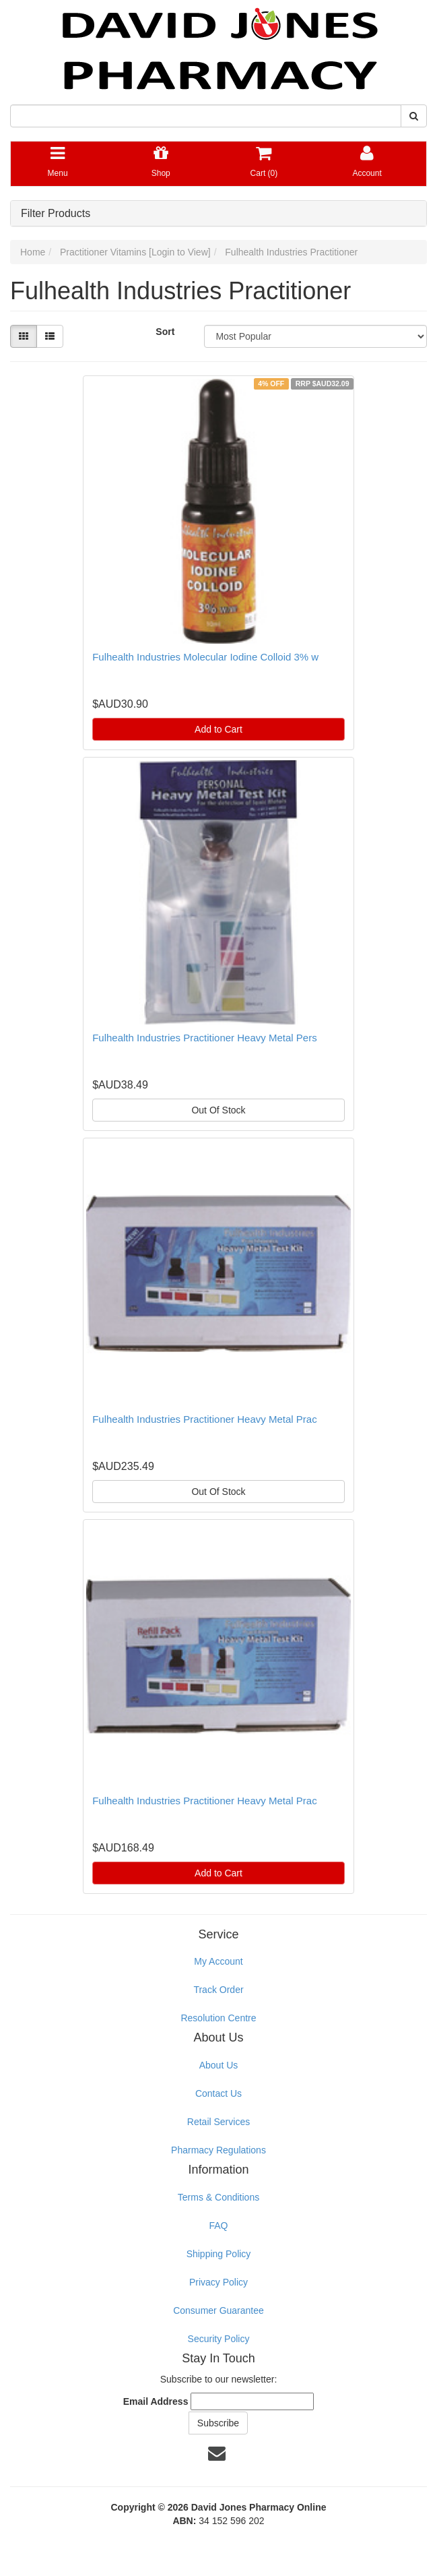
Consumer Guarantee (218, 2310)
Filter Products (55, 213)
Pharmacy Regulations (218, 2150)
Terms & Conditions (218, 2197)
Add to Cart (218, 729)
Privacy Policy (218, 2282)
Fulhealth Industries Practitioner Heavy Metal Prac (204, 1419)
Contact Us (218, 2093)
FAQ (218, 2225)
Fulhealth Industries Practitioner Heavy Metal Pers (204, 1037)
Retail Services (218, 2121)
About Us (218, 2065)
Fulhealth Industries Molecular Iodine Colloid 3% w (205, 657)
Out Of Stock (218, 1110)
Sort (165, 331)
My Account (218, 1961)
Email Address (156, 2401)
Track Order (218, 1989)
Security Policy (219, 2338)
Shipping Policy (219, 2253)
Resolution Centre (218, 2018)
